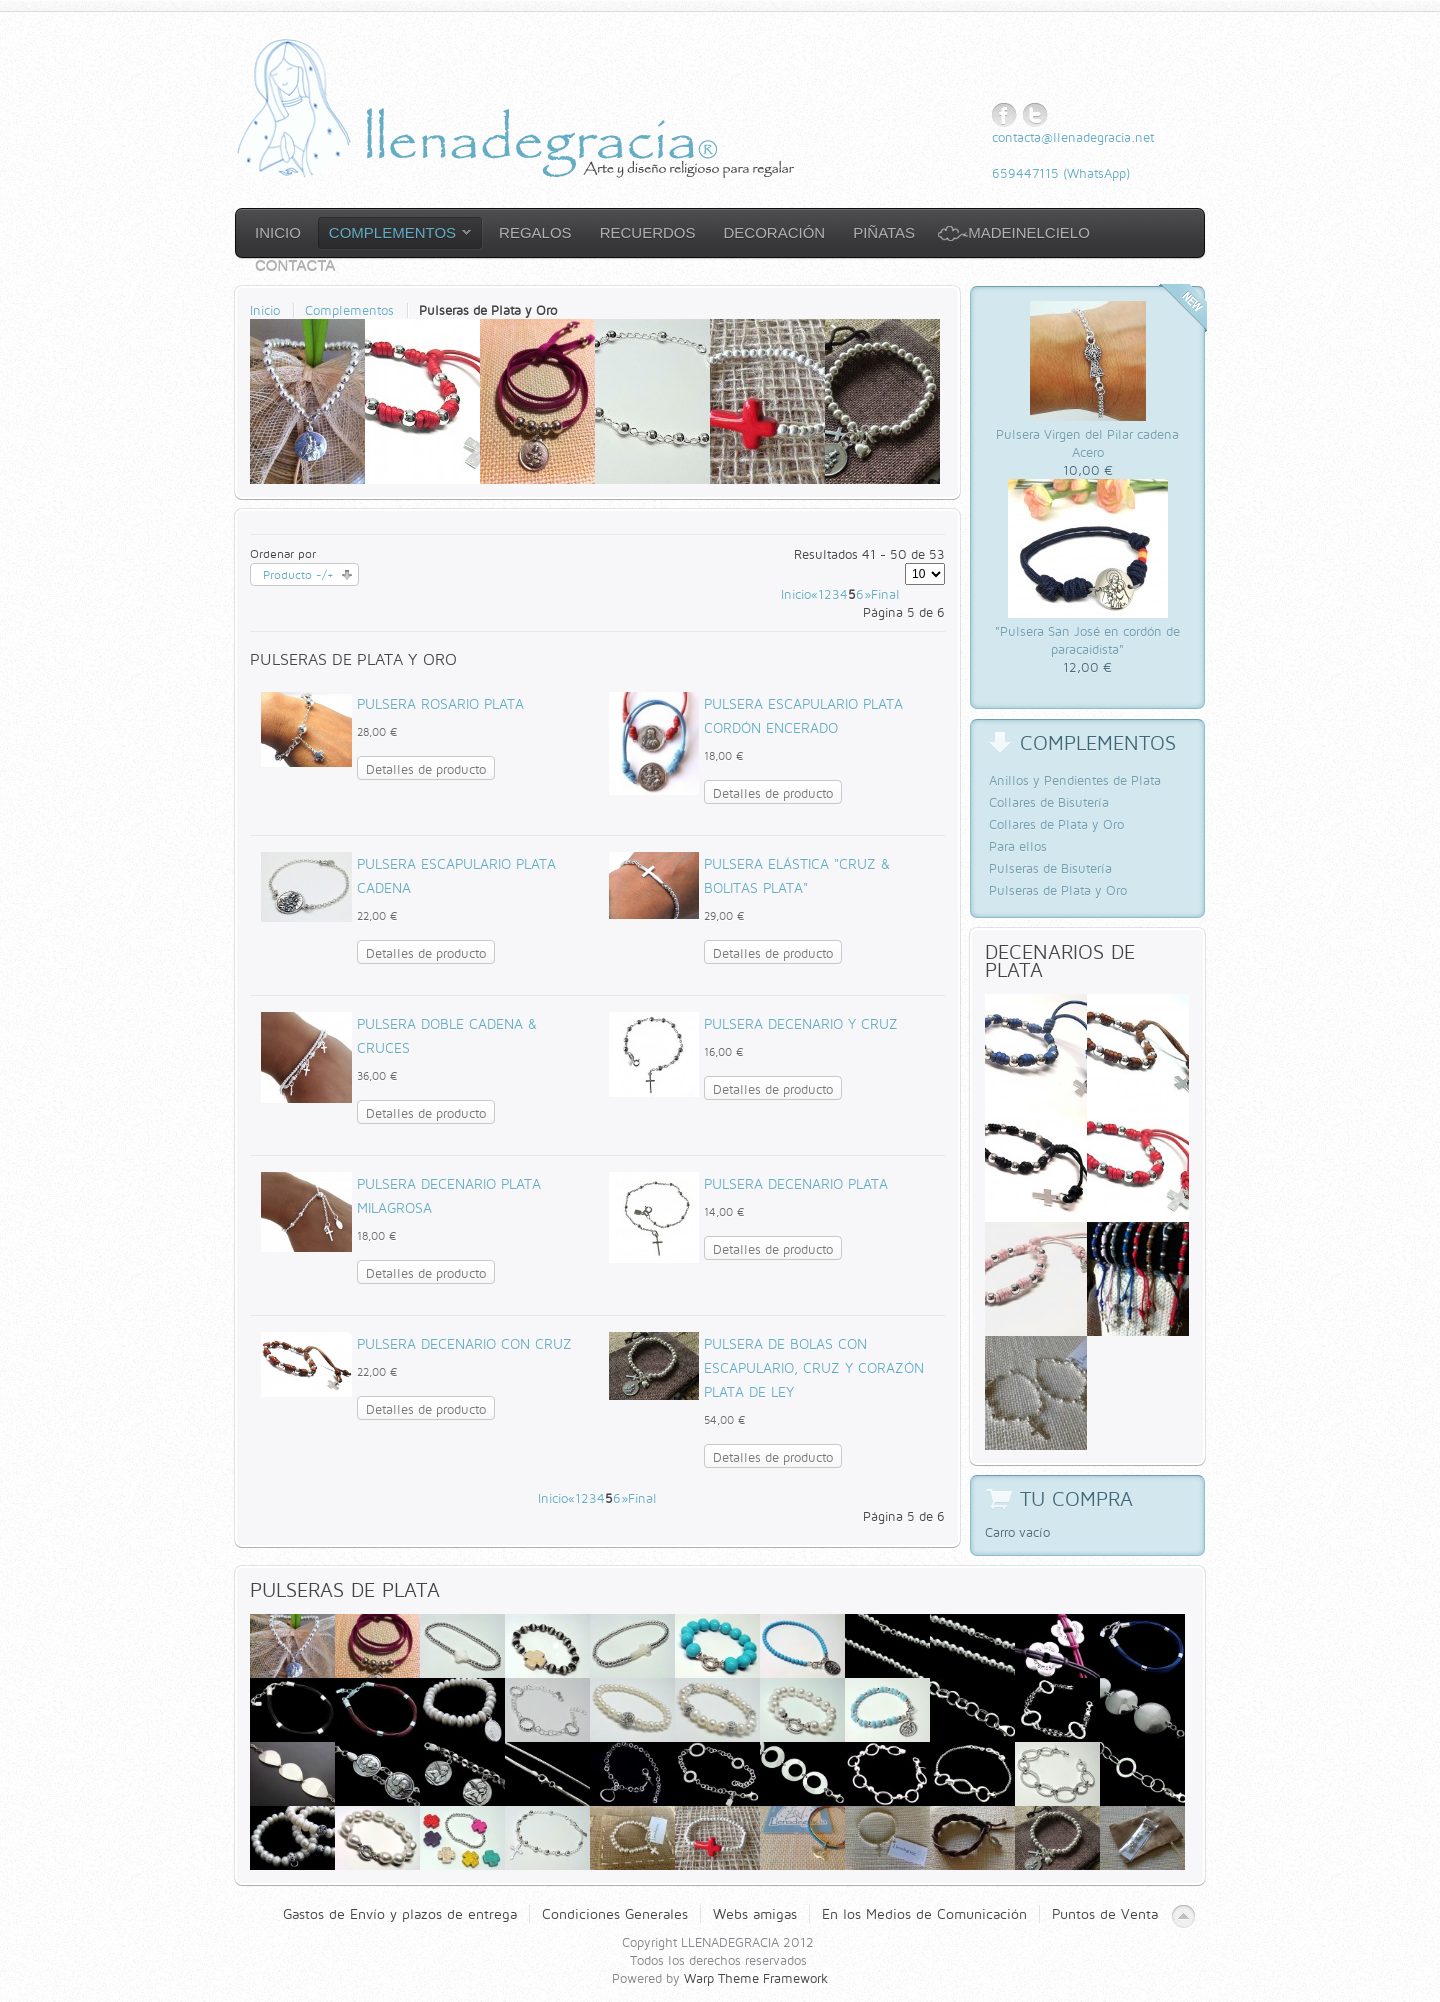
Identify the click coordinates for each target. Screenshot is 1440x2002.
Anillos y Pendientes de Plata (1075, 780)
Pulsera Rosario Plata (440, 703)
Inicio (265, 310)
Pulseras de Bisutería (1050, 868)
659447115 (1025, 173)
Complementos (349, 310)
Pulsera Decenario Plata (796, 1183)
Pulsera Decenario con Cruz (464, 1343)
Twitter (1035, 115)
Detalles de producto (426, 769)
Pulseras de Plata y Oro (1058, 890)
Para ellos (1018, 846)
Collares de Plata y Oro (1056, 824)
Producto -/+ (298, 574)
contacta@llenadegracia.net (1073, 137)
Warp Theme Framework (756, 1978)
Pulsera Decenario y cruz (801, 1023)
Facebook (1004, 115)
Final (885, 594)
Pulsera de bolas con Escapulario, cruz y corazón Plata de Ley (814, 1367)
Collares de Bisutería (1049, 802)
